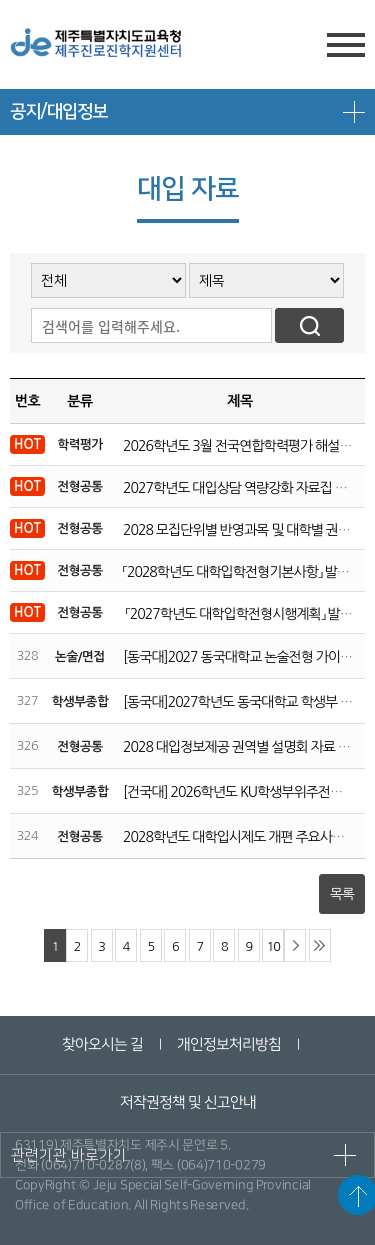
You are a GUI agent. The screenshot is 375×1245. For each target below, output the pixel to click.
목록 (342, 894)
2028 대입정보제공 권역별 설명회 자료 (229, 747)
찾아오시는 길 (102, 1044)
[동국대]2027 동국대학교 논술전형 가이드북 (243, 657)
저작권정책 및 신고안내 (187, 1102)
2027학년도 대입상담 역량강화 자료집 (227, 488)
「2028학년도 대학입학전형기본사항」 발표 (236, 572)
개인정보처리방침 (229, 1044)
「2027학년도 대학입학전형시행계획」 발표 (237, 614)
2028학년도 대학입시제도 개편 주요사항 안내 (247, 837)
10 (273, 946)
